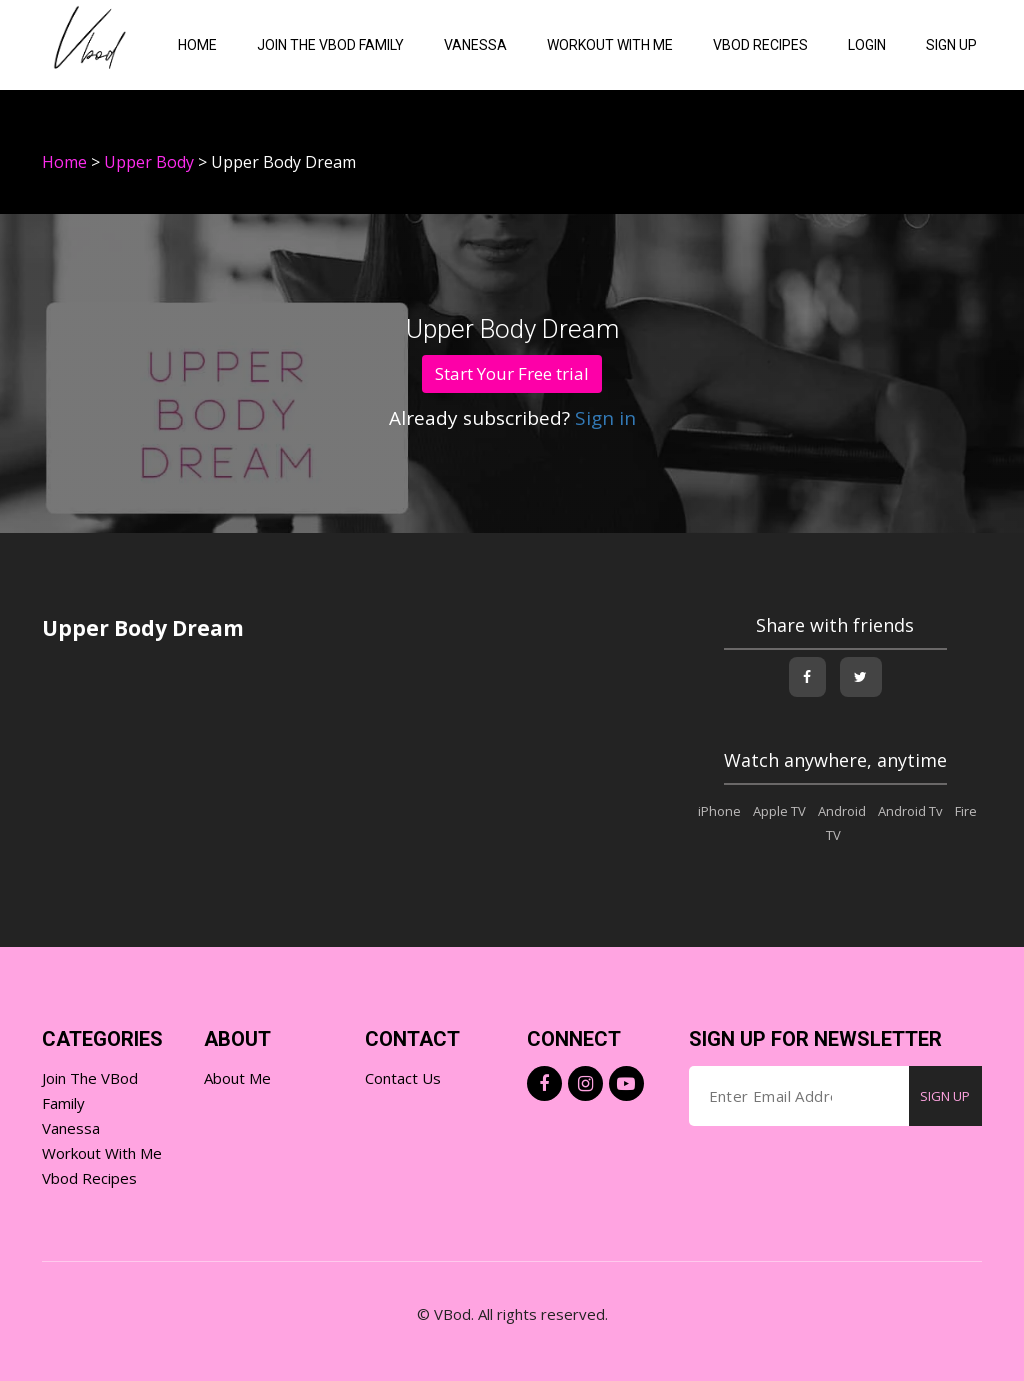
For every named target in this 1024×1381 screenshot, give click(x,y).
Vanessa (475, 45)
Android (842, 811)
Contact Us (403, 1078)
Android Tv (910, 811)
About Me (237, 1078)
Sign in (603, 418)
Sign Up (951, 45)
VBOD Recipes (760, 45)
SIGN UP (945, 1096)
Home (197, 45)
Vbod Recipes (89, 1178)
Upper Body (149, 162)
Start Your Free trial (512, 373)
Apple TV (779, 811)
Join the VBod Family (330, 45)
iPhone (719, 811)
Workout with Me (102, 1153)
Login (867, 45)
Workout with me (610, 45)
